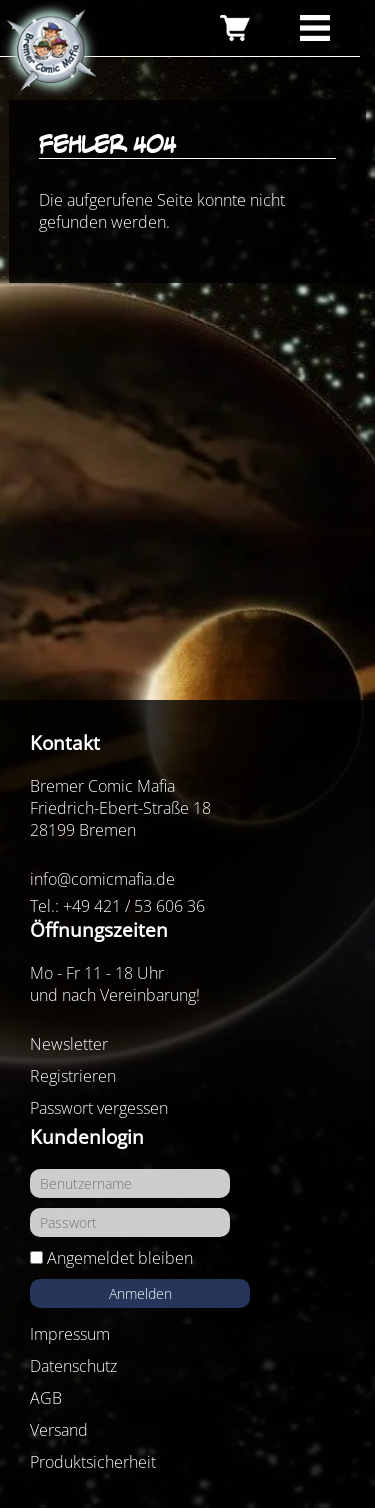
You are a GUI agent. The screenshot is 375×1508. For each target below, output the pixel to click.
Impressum (70, 1334)
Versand (59, 1430)
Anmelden (140, 1293)
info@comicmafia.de (102, 879)
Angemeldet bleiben (120, 1258)
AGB (46, 1398)
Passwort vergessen (99, 1108)
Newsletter (69, 1044)
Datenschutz (73, 1366)
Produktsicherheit (93, 1462)
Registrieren (73, 1076)
